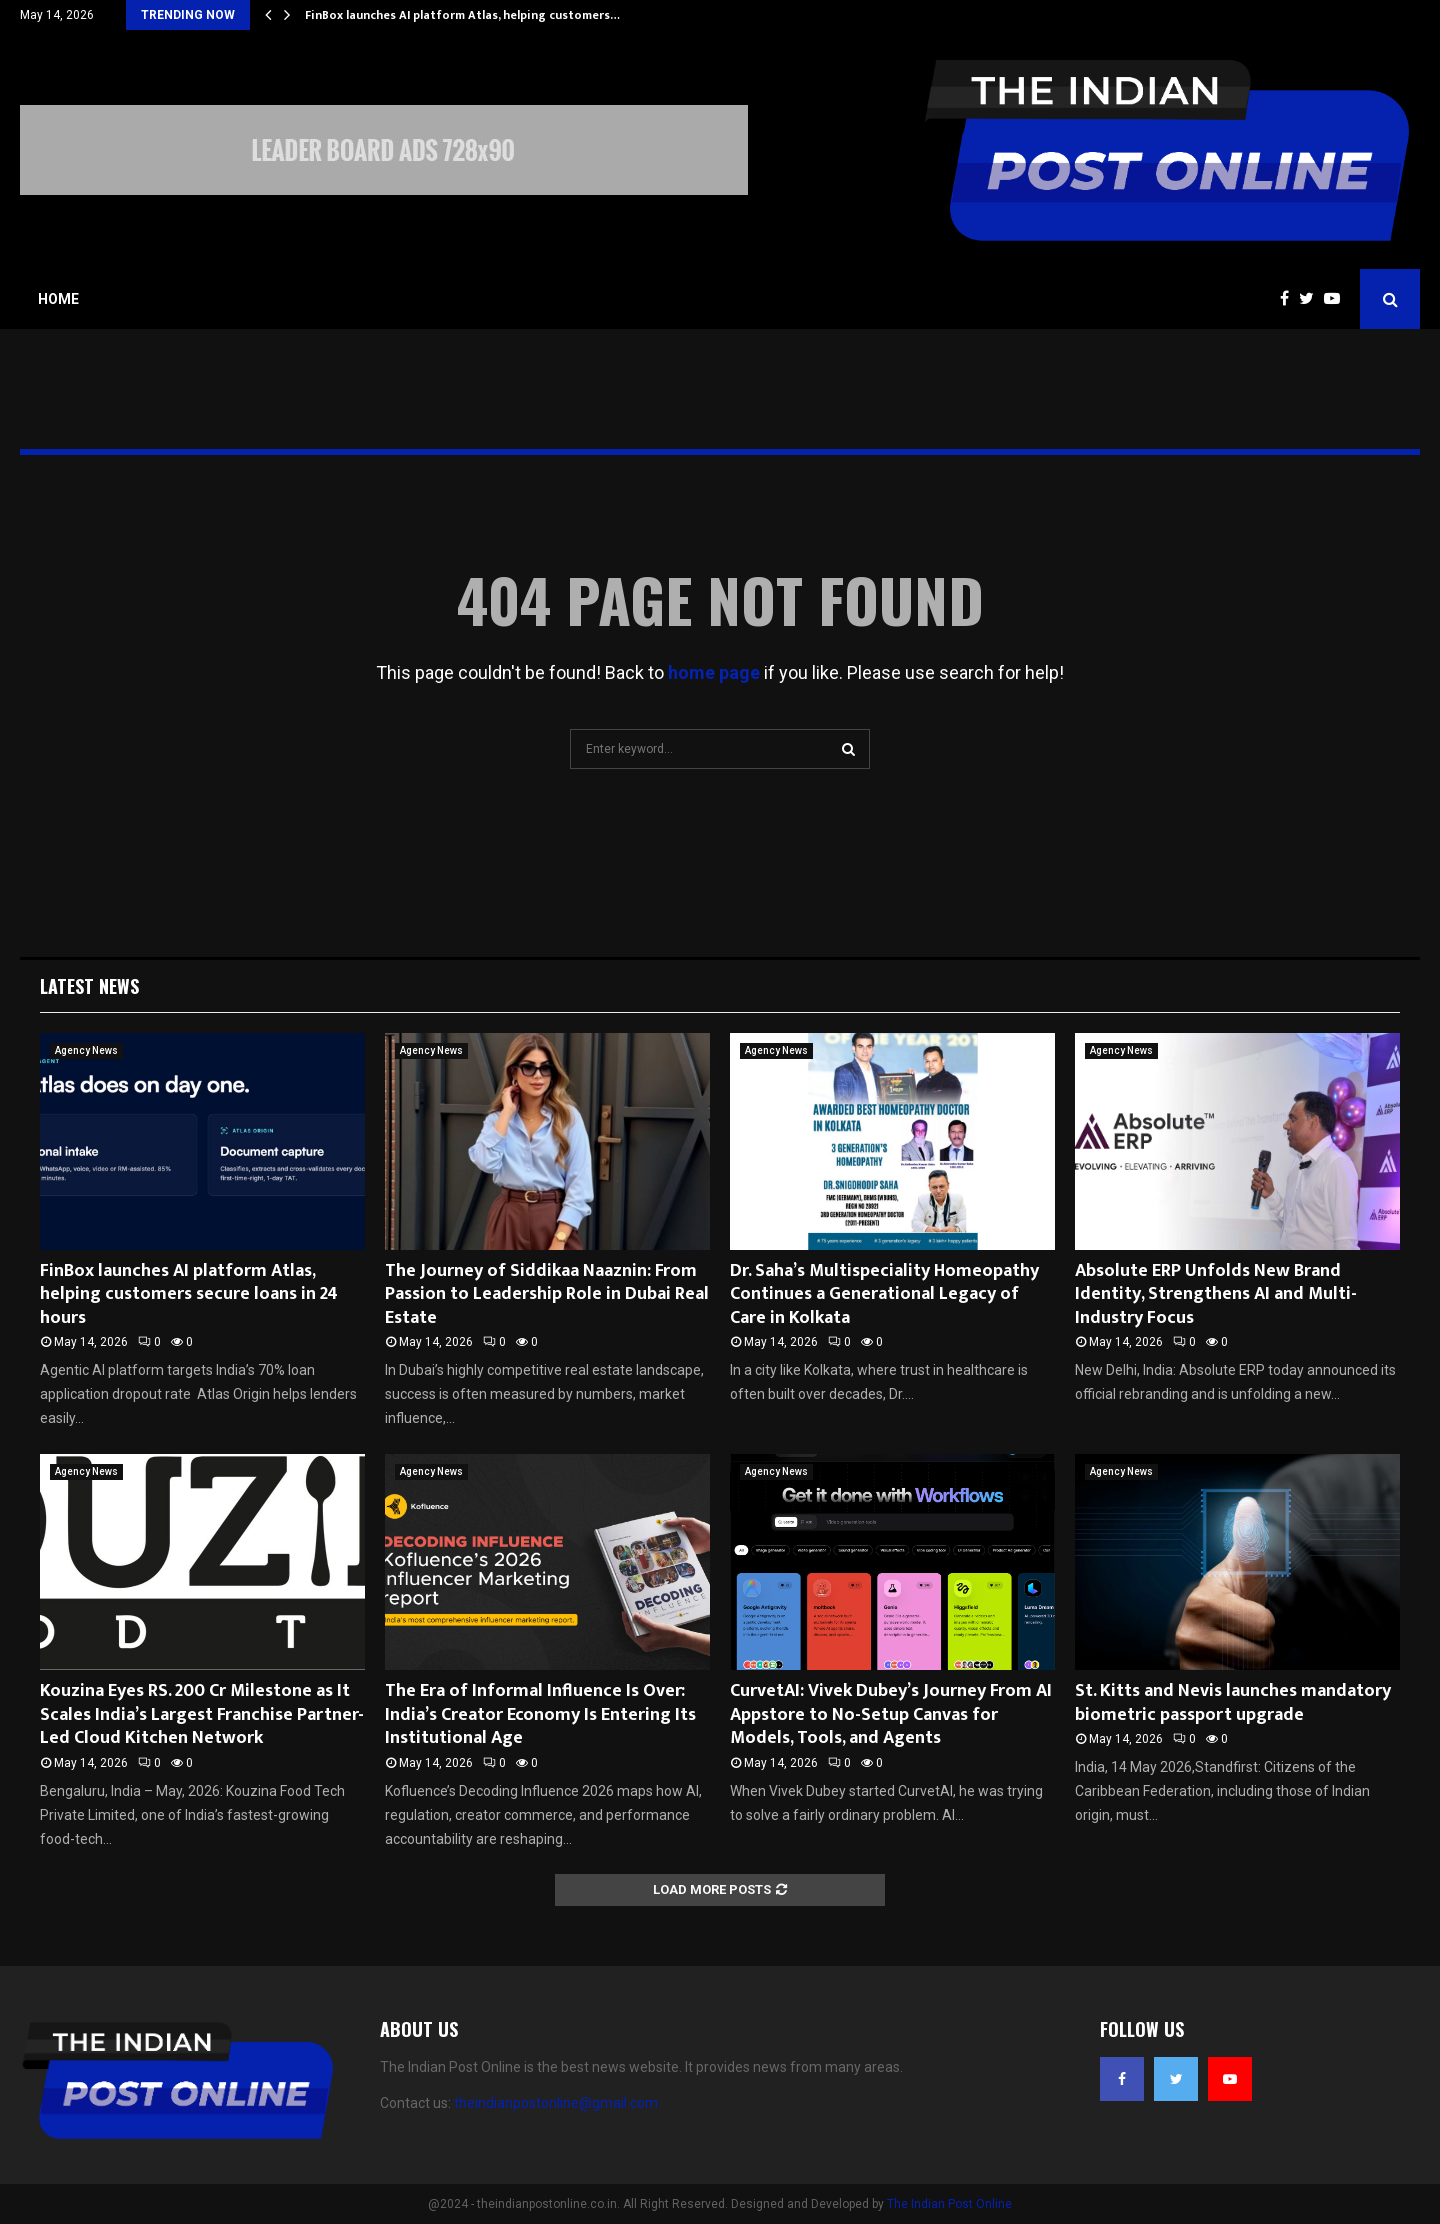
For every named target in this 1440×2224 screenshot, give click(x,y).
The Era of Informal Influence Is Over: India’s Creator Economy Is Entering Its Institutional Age (540, 1714)
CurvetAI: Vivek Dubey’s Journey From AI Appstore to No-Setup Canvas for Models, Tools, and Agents (891, 1714)
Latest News (89, 986)
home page (714, 672)
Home (58, 299)
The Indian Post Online (949, 2204)
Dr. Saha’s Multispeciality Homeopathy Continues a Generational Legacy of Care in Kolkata (884, 1294)
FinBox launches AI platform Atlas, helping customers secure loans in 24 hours (189, 1294)
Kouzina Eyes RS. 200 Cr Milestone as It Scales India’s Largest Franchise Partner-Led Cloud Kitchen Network (202, 1714)
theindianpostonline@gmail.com (556, 2103)
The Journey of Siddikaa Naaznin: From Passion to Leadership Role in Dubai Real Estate (547, 1294)
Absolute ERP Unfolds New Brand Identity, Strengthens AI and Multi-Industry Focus (1216, 1294)
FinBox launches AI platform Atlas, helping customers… (462, 15)
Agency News (86, 1050)
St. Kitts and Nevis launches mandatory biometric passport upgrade (1233, 1702)
